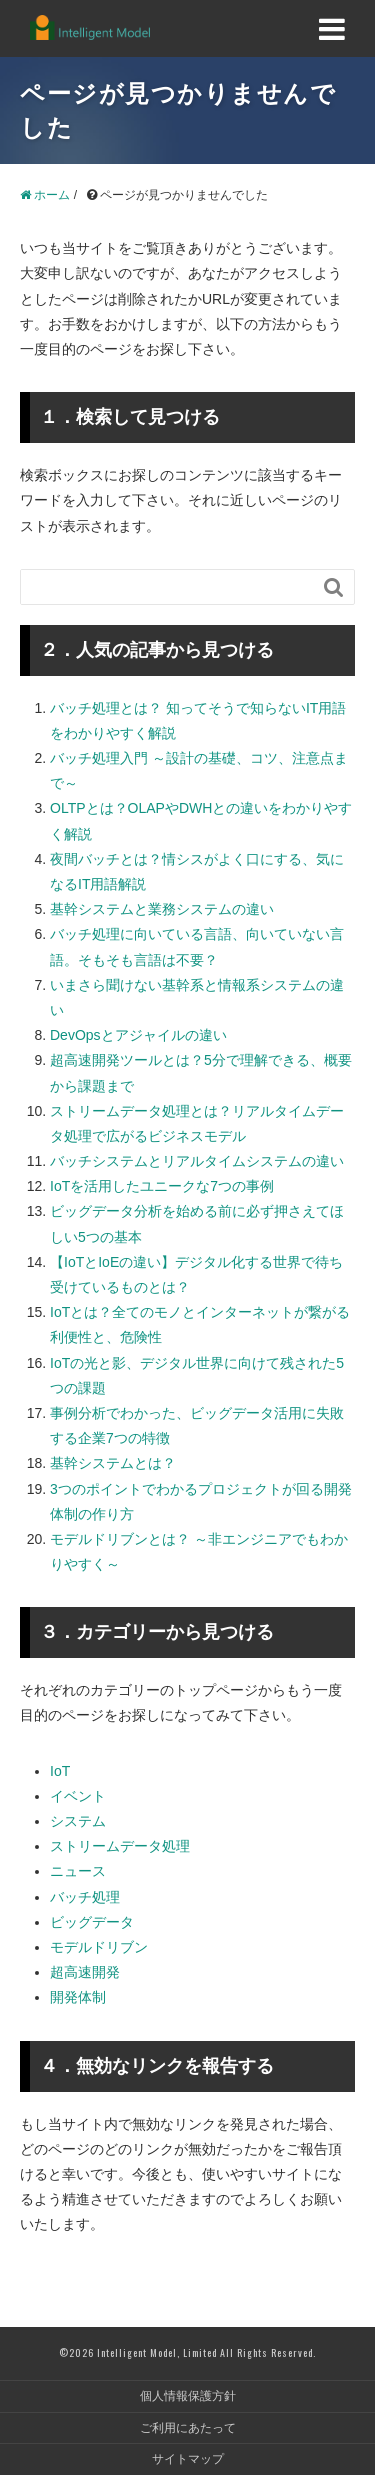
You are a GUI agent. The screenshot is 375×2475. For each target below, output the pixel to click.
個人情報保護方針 (188, 2396)
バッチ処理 (85, 1897)
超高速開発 (85, 1972)
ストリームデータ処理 (120, 1846)
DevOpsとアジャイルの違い (138, 1035)
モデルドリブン (99, 1947)
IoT (60, 1771)
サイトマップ (188, 2459)
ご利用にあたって (188, 2428)
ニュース (78, 1871)
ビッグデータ (92, 1922)
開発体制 (78, 1997)
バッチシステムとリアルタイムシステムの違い (197, 1161)
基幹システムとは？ (113, 1463)
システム (78, 1821)
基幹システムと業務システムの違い (162, 909)
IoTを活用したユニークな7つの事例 (162, 1186)
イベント (78, 1796)
